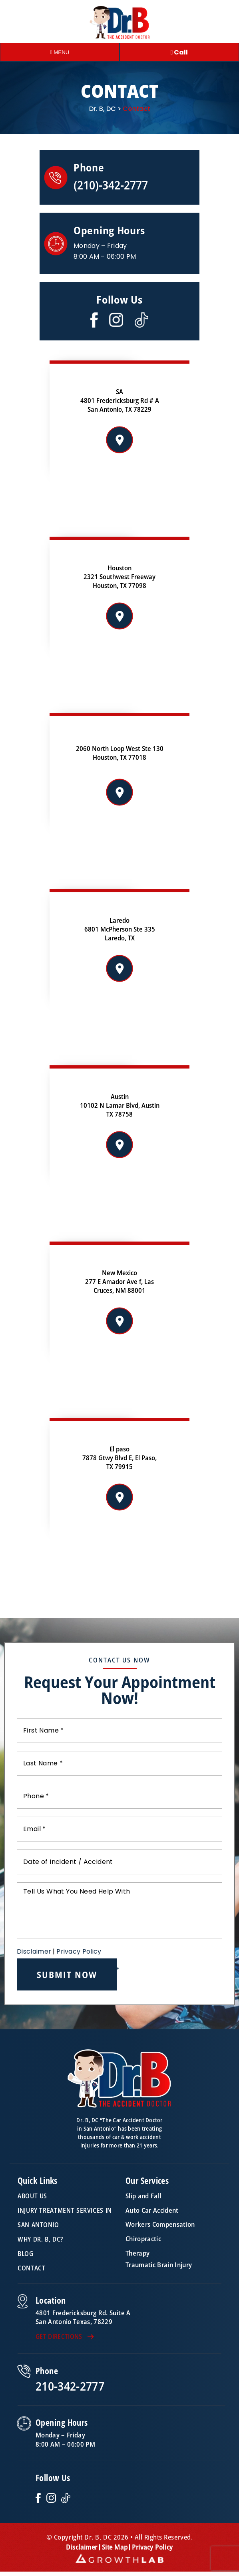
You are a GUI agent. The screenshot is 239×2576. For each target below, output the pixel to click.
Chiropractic (143, 2238)
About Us (32, 2196)
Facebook (94, 320)
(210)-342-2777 (111, 185)
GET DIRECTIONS (59, 2336)
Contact (31, 2268)
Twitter (141, 320)
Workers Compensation (160, 2224)
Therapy (137, 2253)
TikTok (66, 2498)
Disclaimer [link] (81, 2547)
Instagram (116, 320)
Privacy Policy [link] (152, 2547)
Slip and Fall (143, 2195)
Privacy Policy (78, 1951)
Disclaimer (34, 1951)
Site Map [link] (114, 2547)
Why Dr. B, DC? (40, 2239)
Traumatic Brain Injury (158, 2265)
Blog (26, 2253)
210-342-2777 (70, 2386)
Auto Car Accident (152, 2210)
